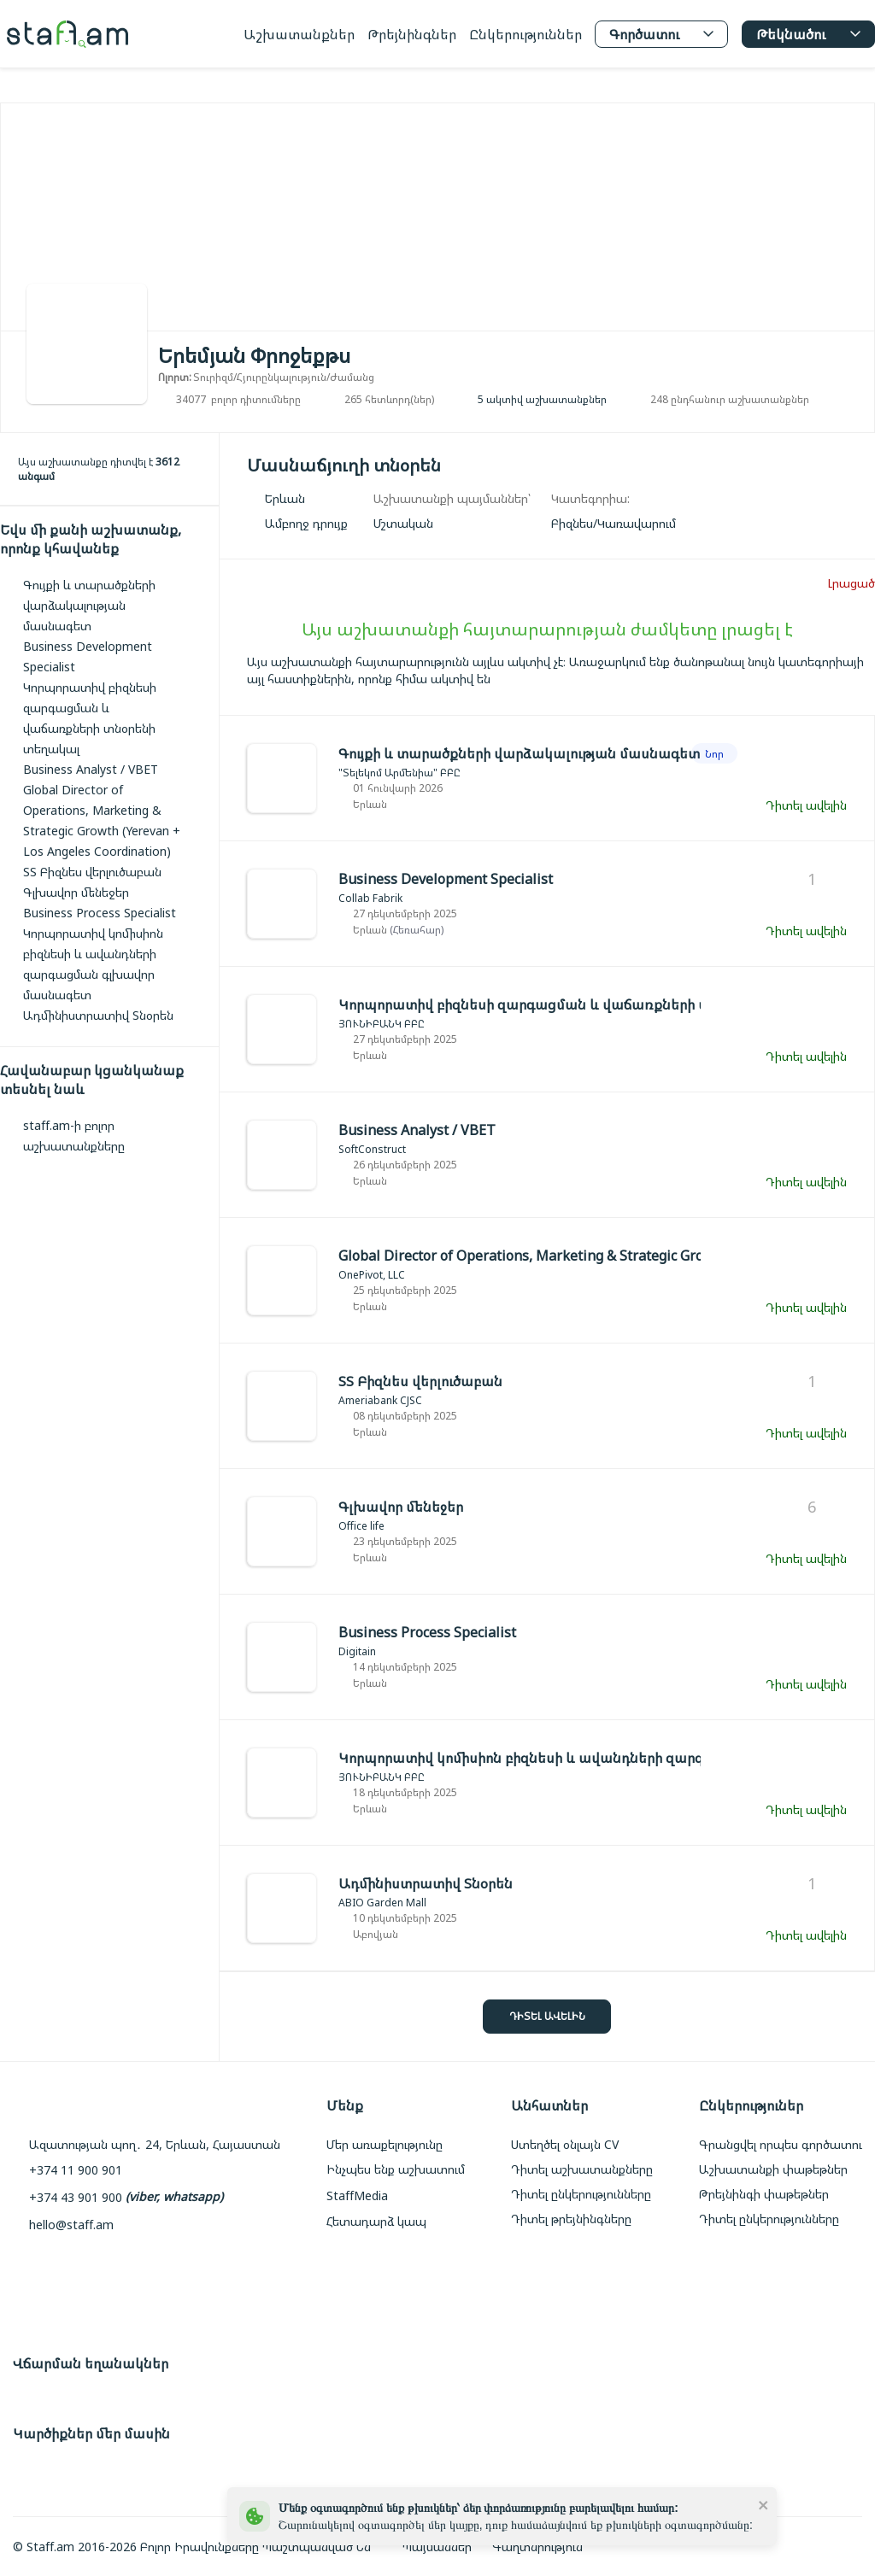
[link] (613, 523)
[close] (764, 2504)
